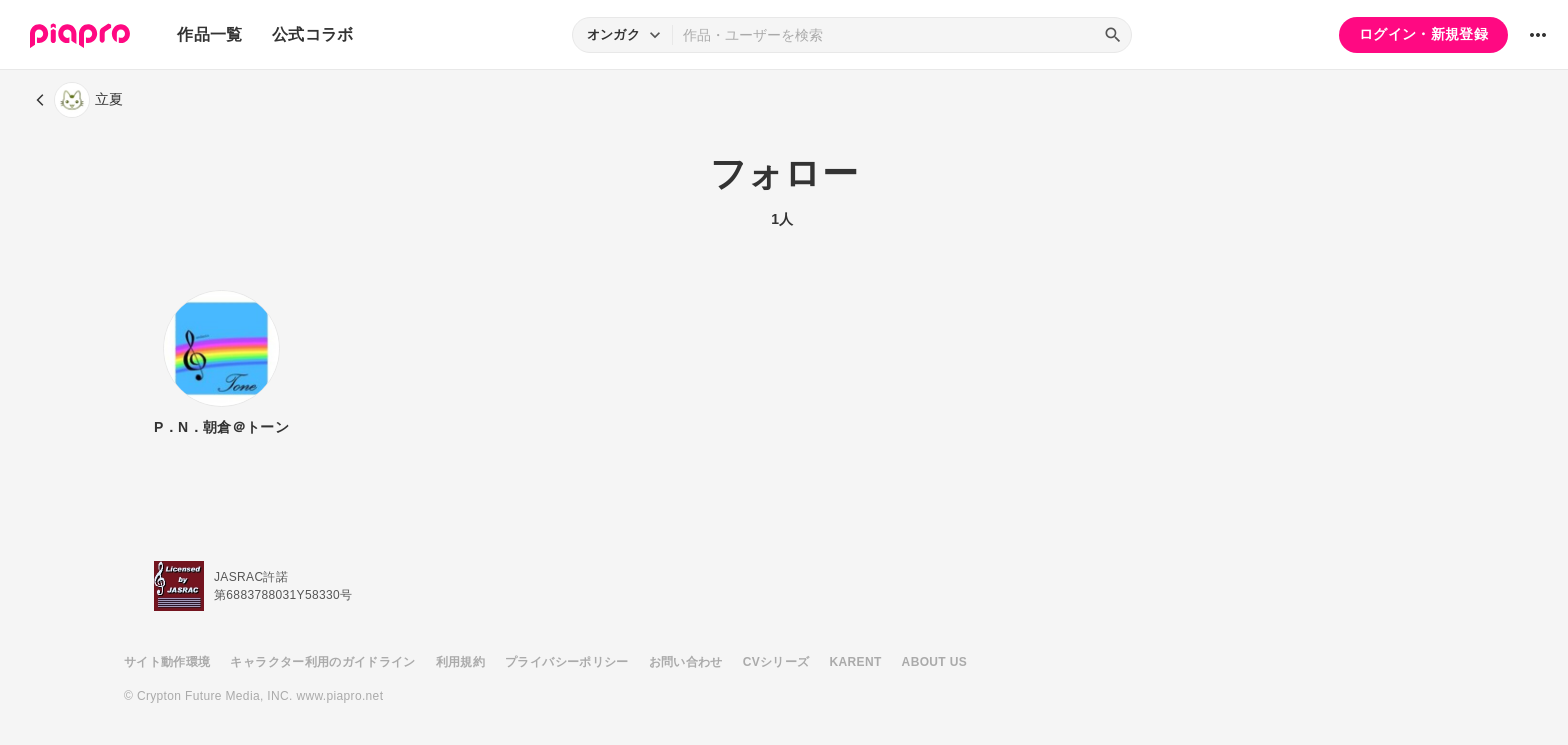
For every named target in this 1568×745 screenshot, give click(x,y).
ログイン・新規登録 (1423, 34)
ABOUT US (934, 662)
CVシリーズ (776, 662)
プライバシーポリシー (567, 662)
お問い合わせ (686, 662)
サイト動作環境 (167, 662)
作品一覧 (209, 34)
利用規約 (460, 662)
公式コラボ (313, 34)
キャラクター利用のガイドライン (322, 662)
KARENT (856, 662)
